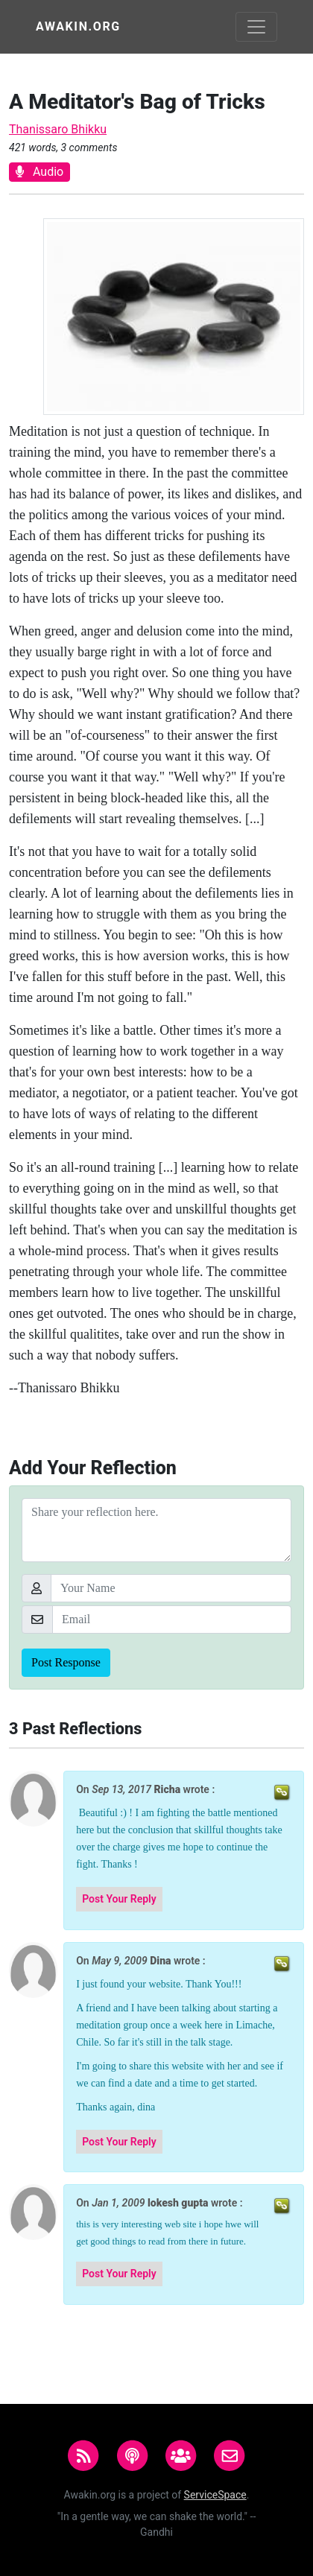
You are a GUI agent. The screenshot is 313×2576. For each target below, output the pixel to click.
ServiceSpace (215, 2495)
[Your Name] (171, 1588)
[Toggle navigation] (256, 27)
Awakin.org (78, 26)
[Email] (171, 1619)
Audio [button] (39, 172)
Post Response (66, 1662)
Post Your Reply (119, 1899)
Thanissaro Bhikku (58, 129)
